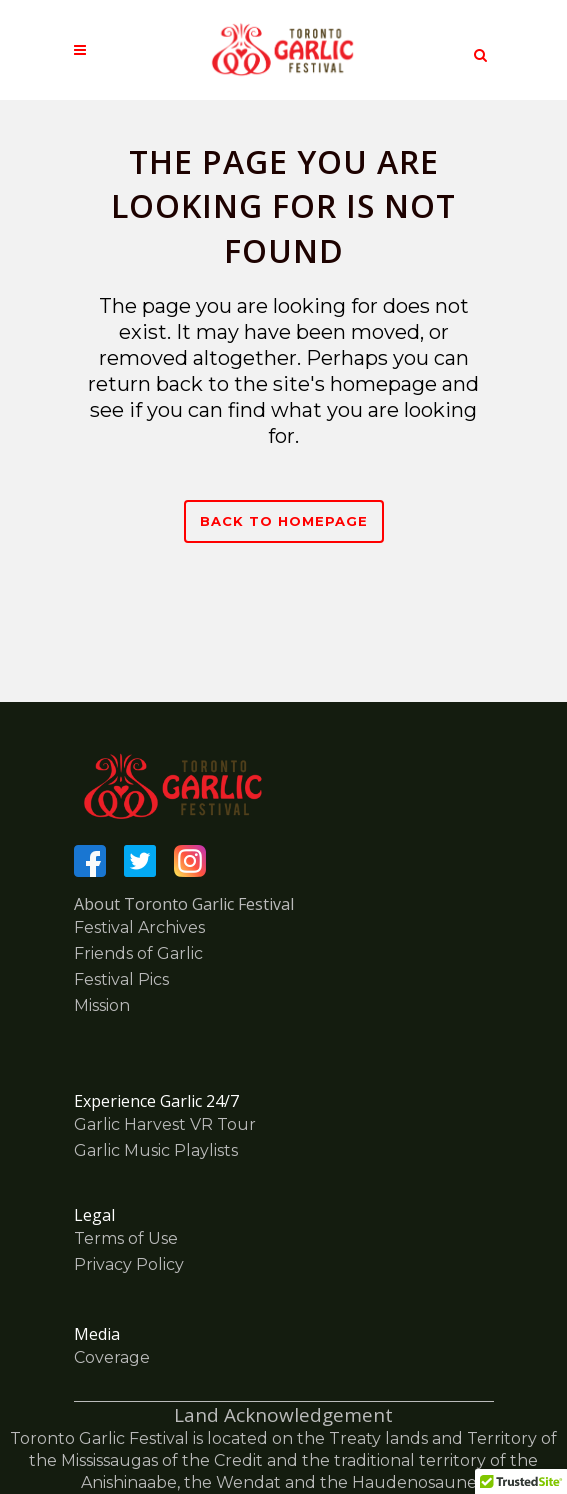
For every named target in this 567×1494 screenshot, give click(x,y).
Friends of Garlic (138, 953)
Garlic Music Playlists (156, 1150)
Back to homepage (284, 521)
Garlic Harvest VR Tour (165, 1124)
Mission (102, 1005)
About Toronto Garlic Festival (184, 904)
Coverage (112, 1357)
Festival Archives (139, 927)
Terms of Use (126, 1238)
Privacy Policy (129, 1264)
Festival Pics (121, 979)
